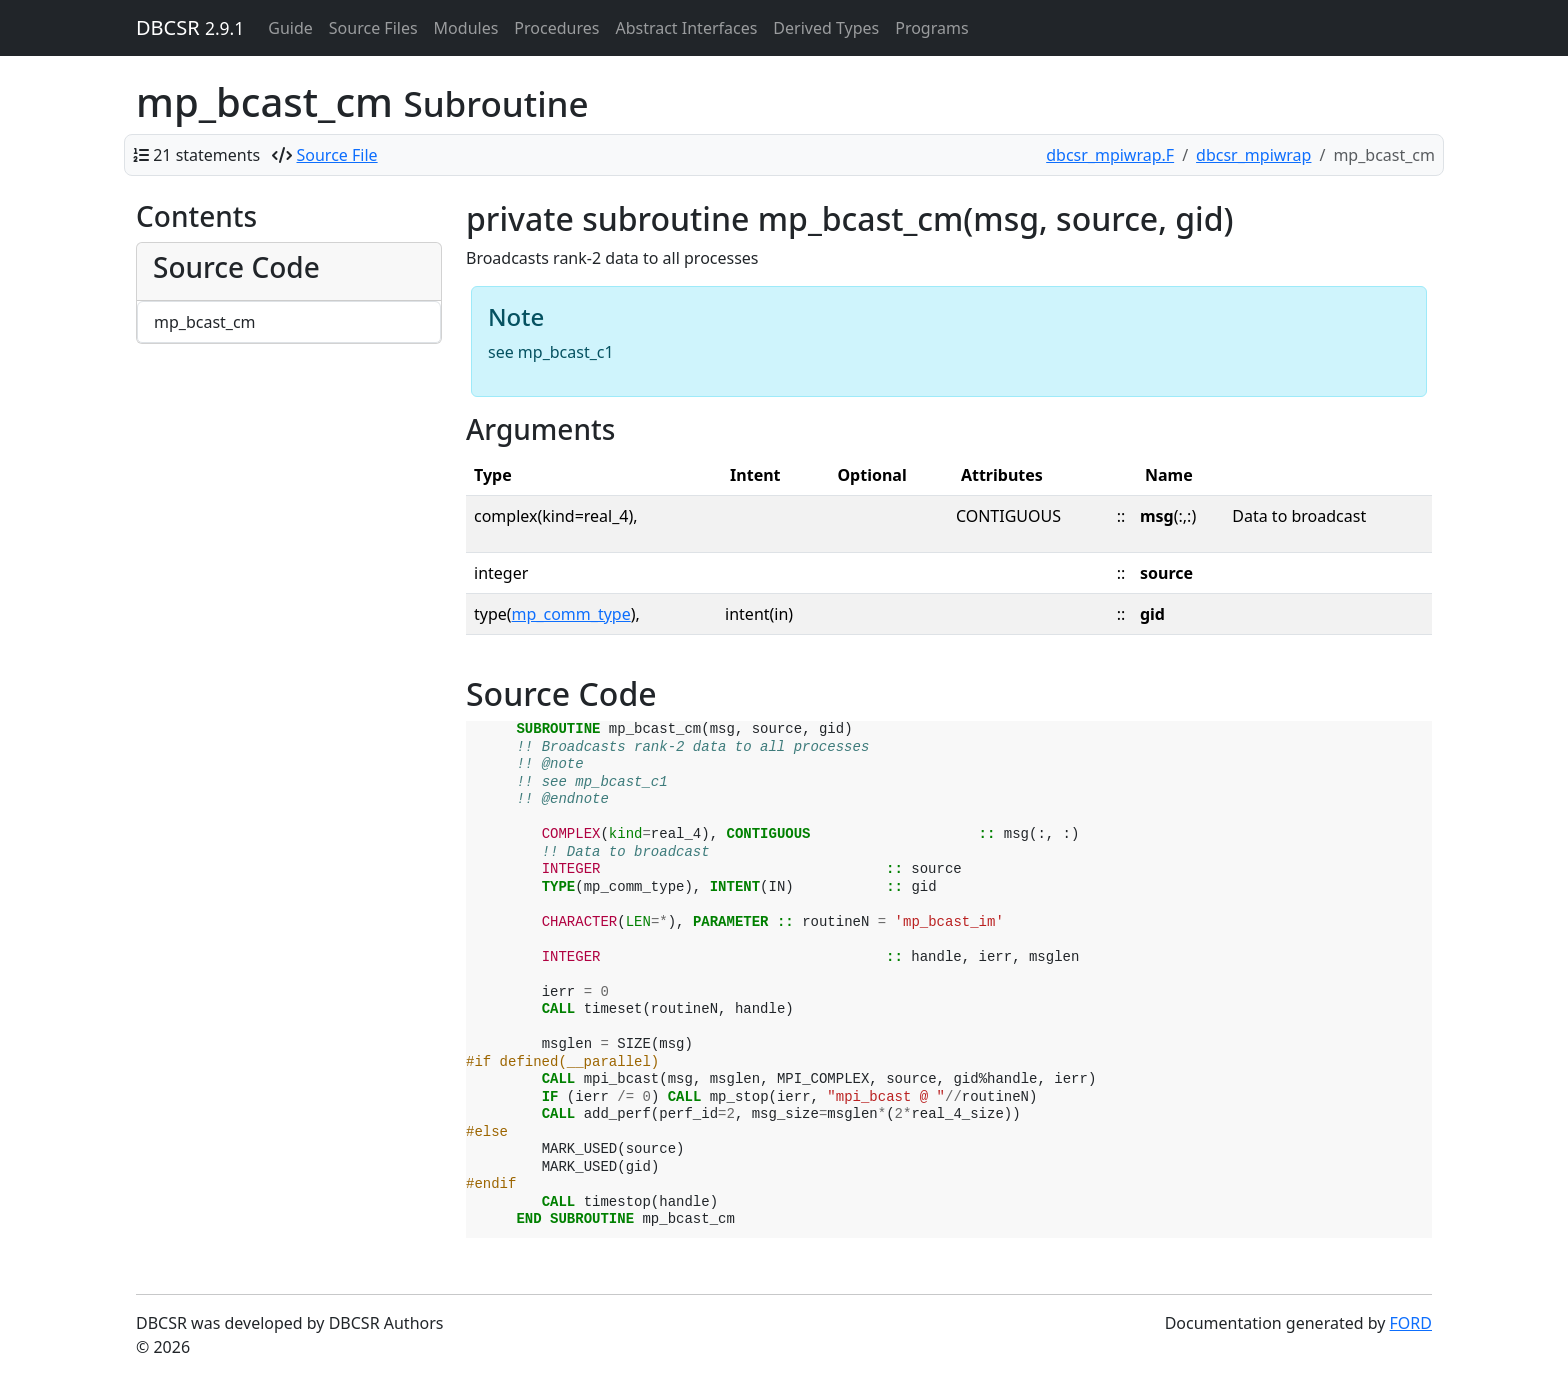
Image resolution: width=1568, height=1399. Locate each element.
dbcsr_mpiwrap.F (1110, 155)
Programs (931, 28)
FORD (1411, 1323)
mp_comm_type (571, 614)
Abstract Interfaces (686, 28)
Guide (290, 28)
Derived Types (826, 28)
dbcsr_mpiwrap (1253, 155)
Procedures (556, 28)
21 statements (206, 155)
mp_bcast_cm (205, 322)
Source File (337, 155)
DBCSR (190, 27)
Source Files (373, 28)
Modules (466, 28)
